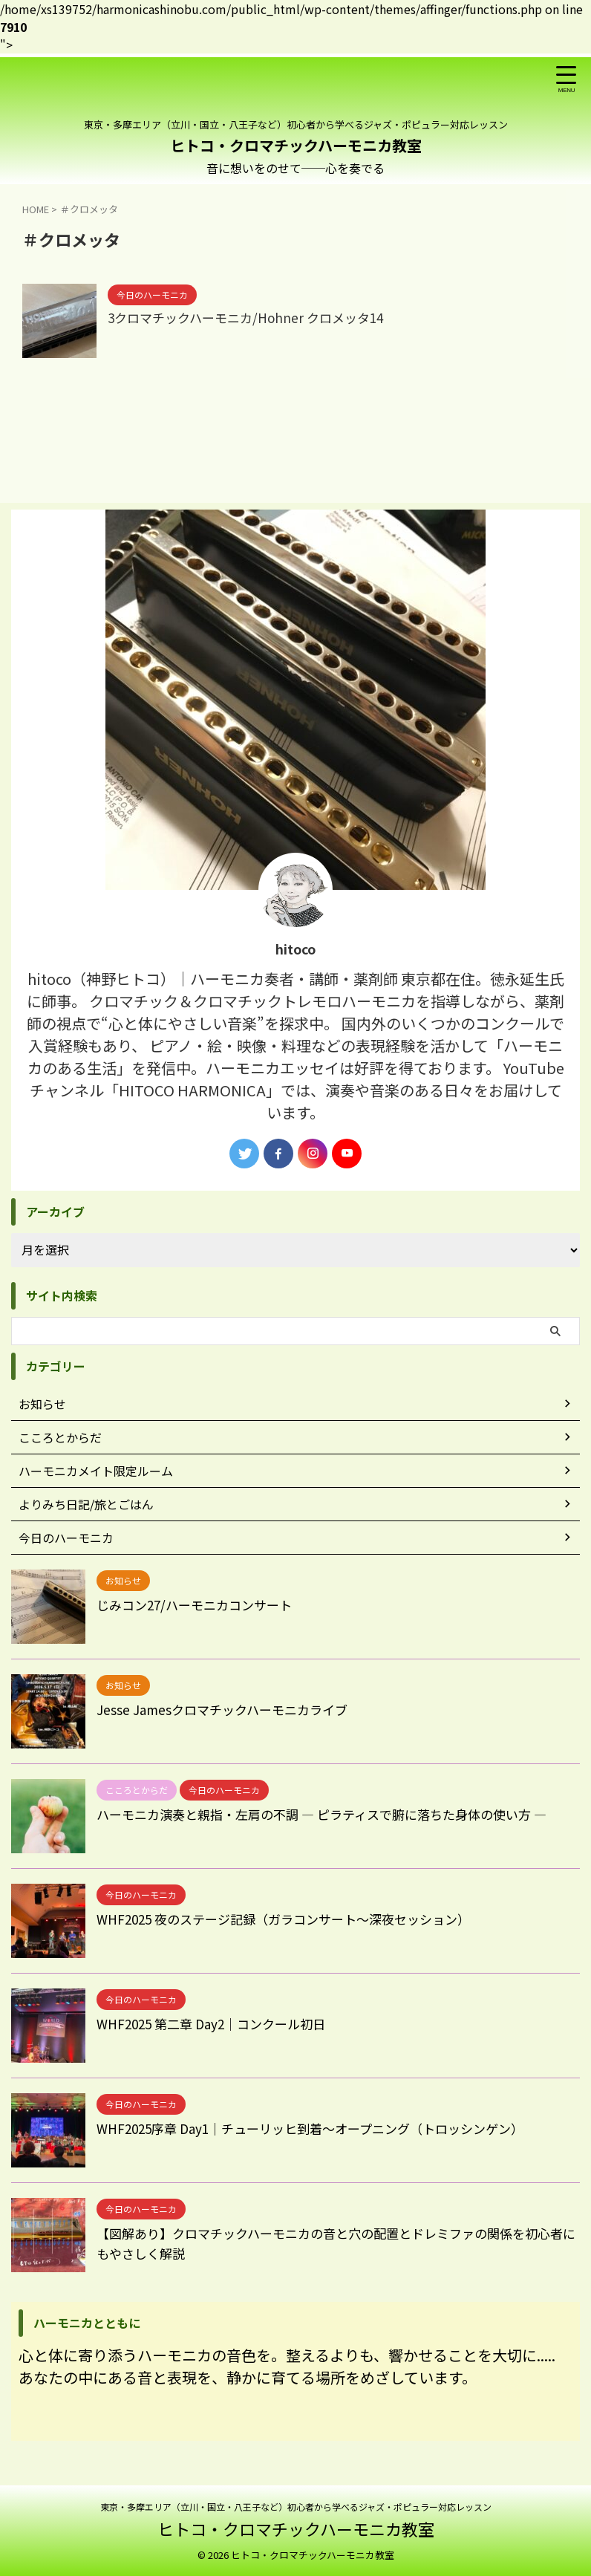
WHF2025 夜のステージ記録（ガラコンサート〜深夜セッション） (294, 1918)
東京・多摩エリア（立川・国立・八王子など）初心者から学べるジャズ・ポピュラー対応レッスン (296, 2506)
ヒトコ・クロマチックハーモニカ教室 (296, 145)
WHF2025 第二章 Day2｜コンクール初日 (218, 2023)
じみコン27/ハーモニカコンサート (200, 1604)
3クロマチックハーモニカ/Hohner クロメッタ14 (253, 318)
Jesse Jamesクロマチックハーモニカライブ (228, 1709)
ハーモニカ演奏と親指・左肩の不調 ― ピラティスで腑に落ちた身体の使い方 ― (334, 1814)
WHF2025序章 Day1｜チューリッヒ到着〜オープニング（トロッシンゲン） (323, 2128)
